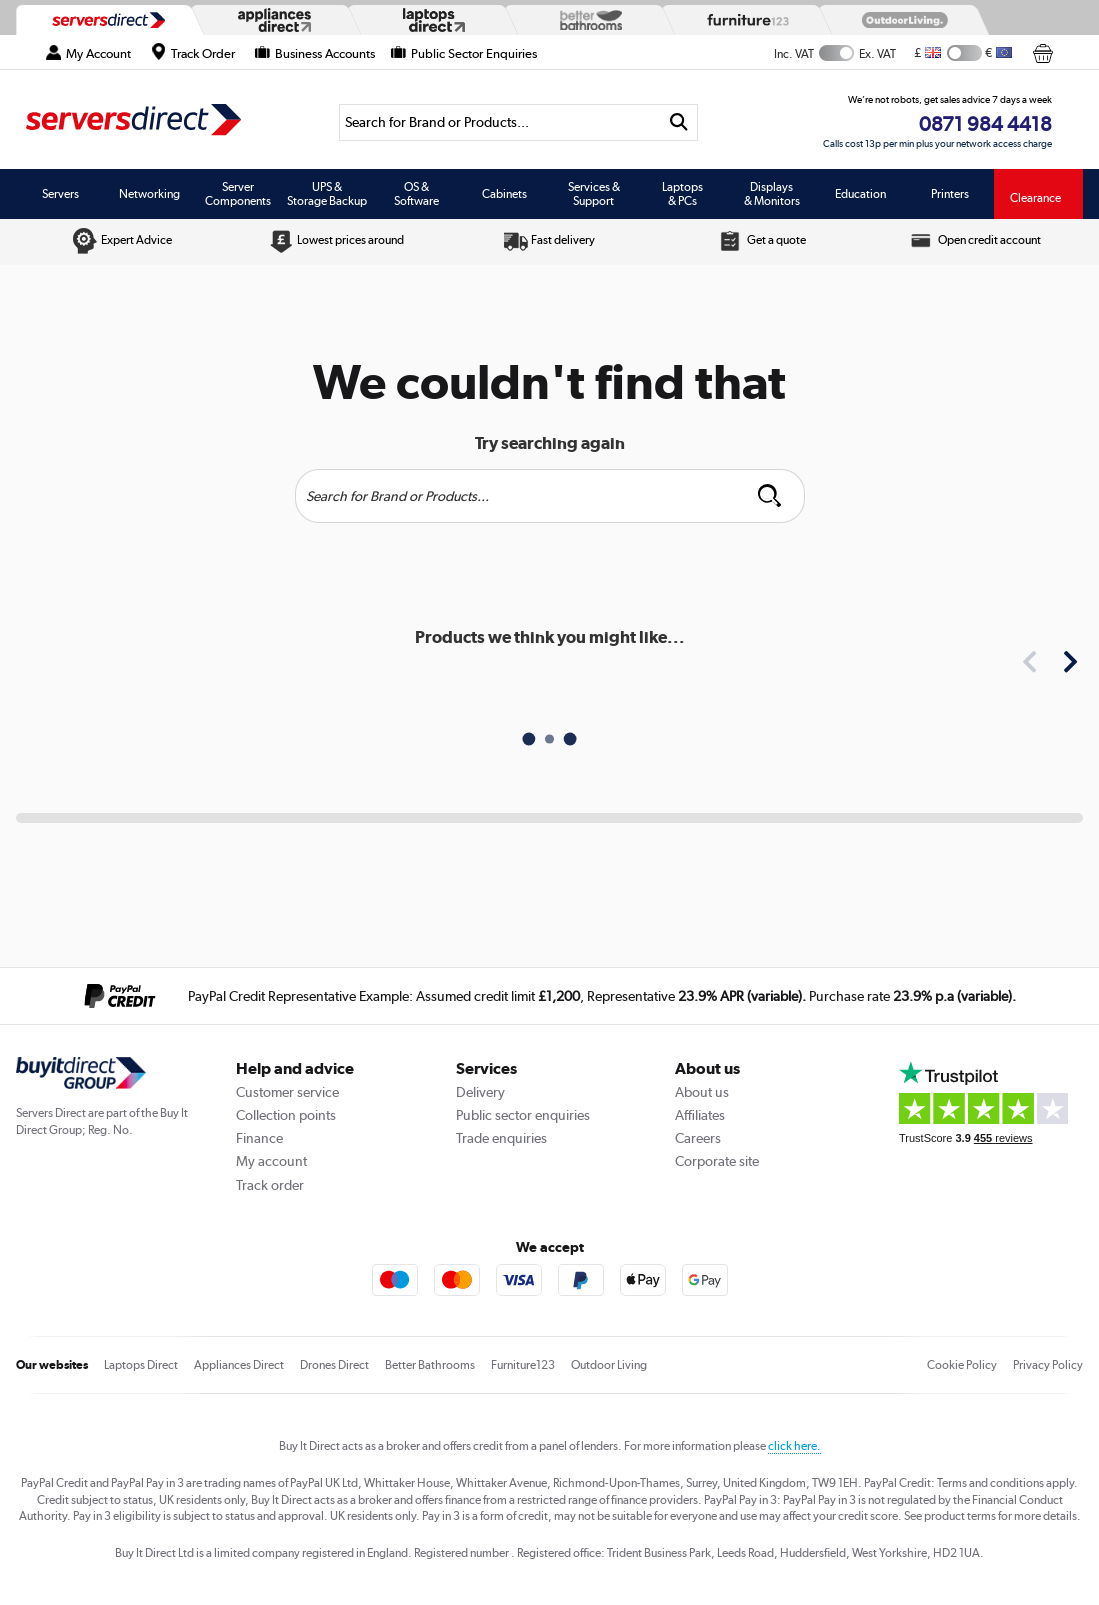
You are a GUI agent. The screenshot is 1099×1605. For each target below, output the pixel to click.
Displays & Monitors (772, 194)
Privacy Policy (1048, 1365)
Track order (270, 1185)
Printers (950, 194)
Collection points (286, 1115)
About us (702, 1092)
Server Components (238, 194)
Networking (149, 194)
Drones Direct (334, 1365)
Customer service (287, 1092)
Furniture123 (523, 1365)
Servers (60, 194)
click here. (794, 1446)
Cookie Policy (962, 1365)
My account (271, 1161)
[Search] (500, 122)
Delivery (480, 1092)
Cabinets (504, 194)
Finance (259, 1138)
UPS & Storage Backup (327, 194)
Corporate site (717, 1161)
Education (860, 194)
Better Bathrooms (430, 1365)
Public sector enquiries (523, 1115)
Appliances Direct (239, 1365)
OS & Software (416, 194)
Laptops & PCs (682, 194)
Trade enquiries (501, 1138)
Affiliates (700, 1115)
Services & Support (594, 194)
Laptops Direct (141, 1365)
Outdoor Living (609, 1365)
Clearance (1035, 198)
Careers (698, 1138)
